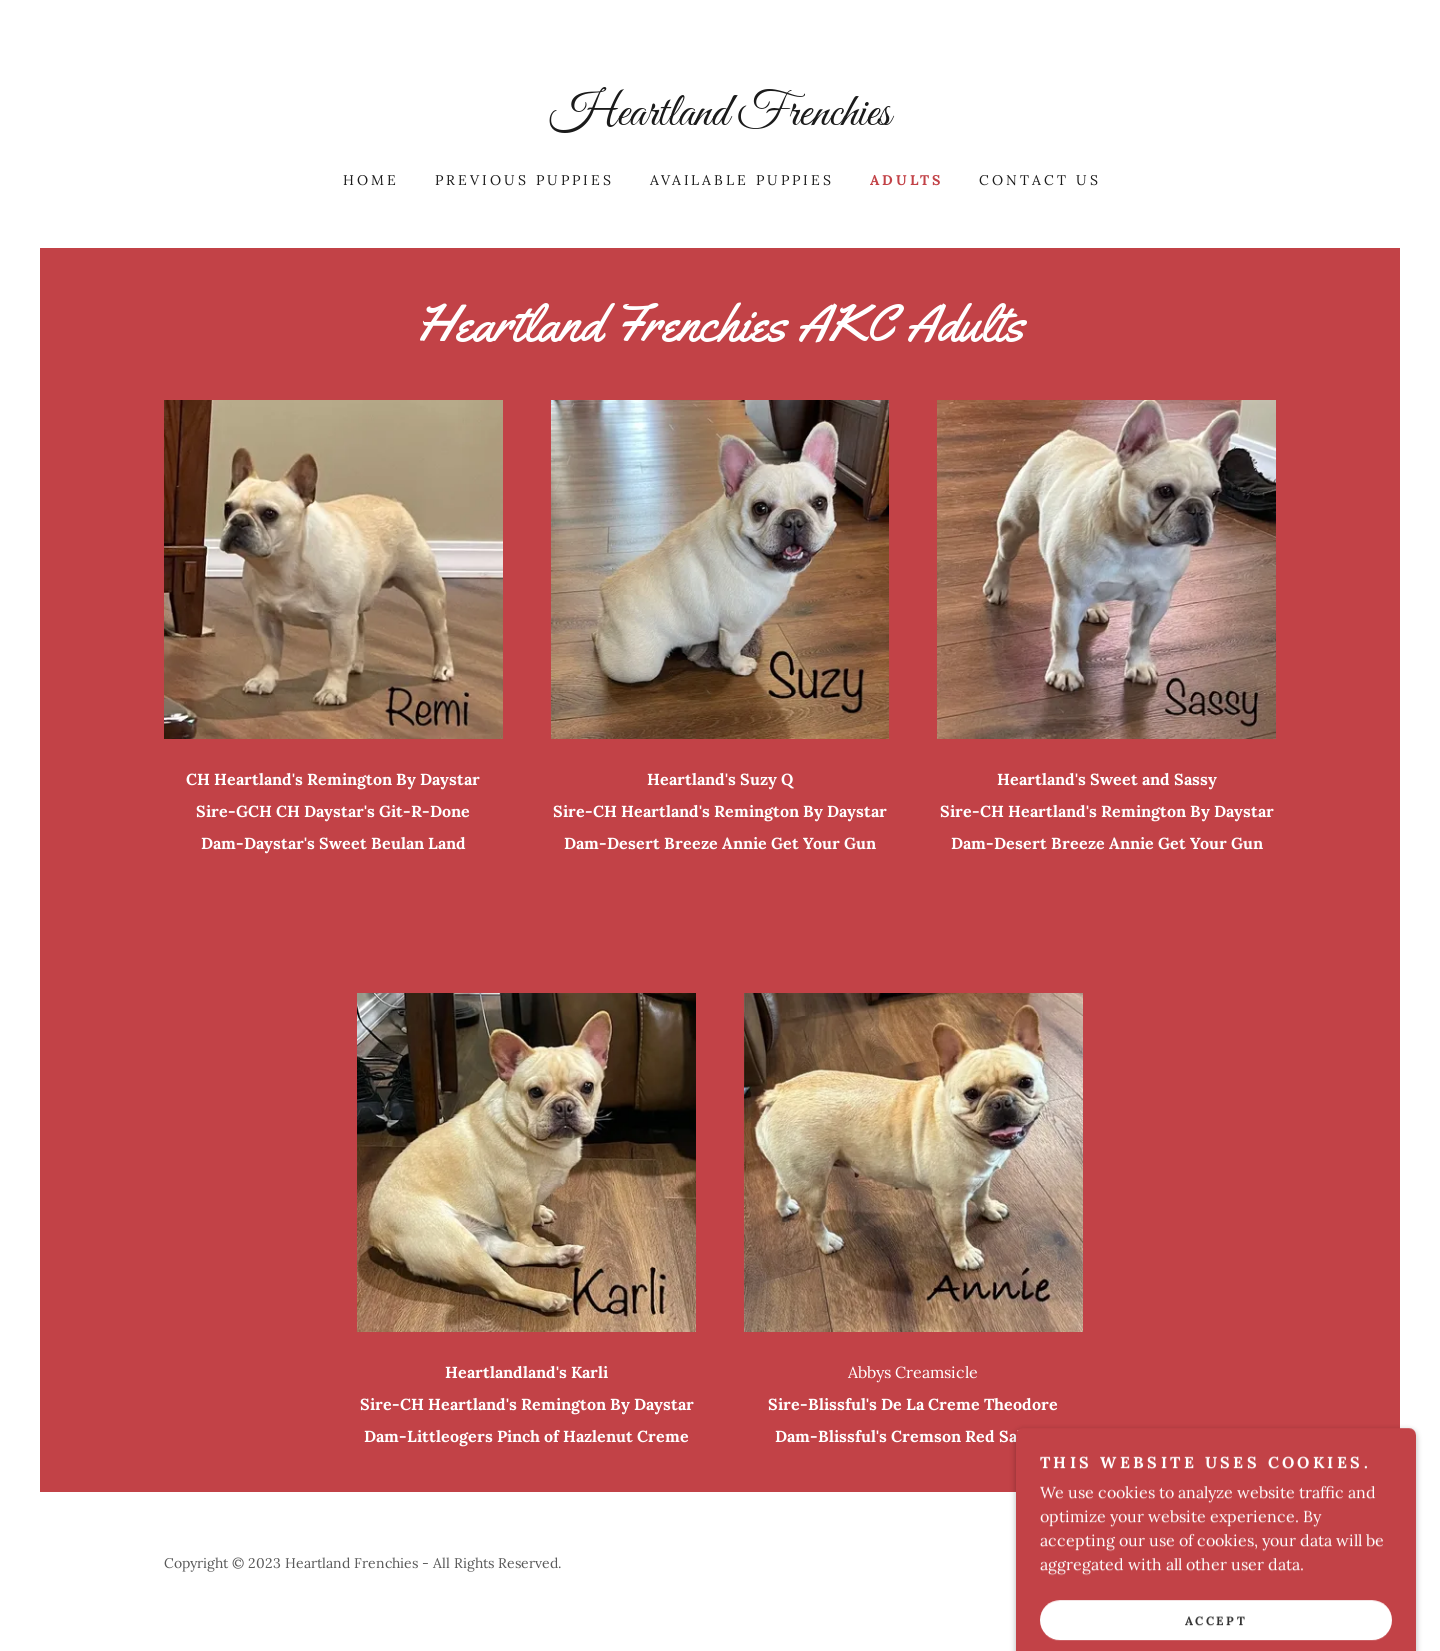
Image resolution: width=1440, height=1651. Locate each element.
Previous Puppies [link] (524, 180)
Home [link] (371, 180)
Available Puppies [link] (742, 180)
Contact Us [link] (1040, 180)
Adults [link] (906, 180)
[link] (720, 119)
